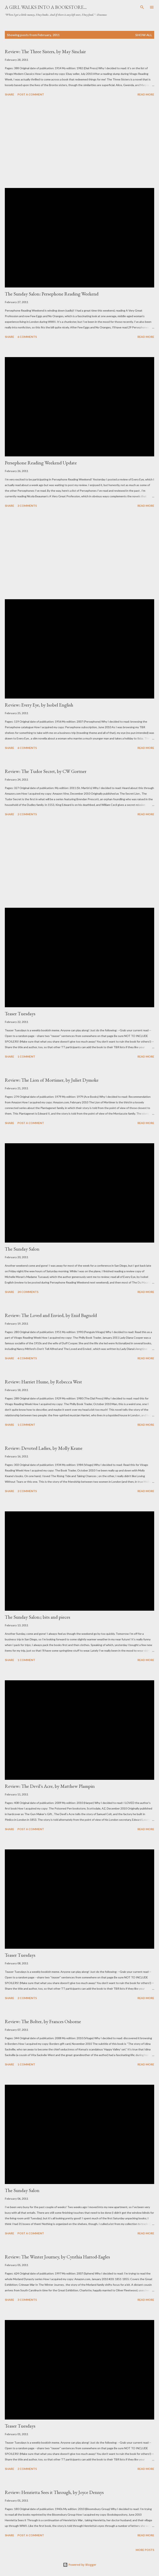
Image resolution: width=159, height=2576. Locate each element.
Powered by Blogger (79, 2565)
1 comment (26, 1056)
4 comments (27, 1358)
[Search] (142, 7)
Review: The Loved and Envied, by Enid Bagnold (51, 1315)
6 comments (27, 336)
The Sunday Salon (22, 1249)
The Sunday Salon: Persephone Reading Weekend (51, 294)
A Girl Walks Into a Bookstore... (46, 7)
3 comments (27, 505)
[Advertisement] (79, 143)
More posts (145, 2550)
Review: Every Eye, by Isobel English (39, 705)
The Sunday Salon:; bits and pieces (37, 1617)
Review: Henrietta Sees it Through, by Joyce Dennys (54, 2492)
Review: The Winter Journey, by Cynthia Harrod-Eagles (57, 2257)
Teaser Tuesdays (20, 1013)
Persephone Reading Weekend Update (41, 463)
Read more (145, 94)
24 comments (27, 1292)
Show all (143, 35)
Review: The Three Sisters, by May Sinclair (45, 51)
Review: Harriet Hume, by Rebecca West (43, 1382)
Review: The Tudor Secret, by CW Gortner (45, 771)
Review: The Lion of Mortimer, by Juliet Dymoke (51, 1080)
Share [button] (9, 94)
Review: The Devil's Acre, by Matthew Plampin (50, 1786)
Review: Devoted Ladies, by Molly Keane (43, 1448)
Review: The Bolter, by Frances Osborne (43, 2021)
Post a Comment (30, 94)
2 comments (27, 814)
